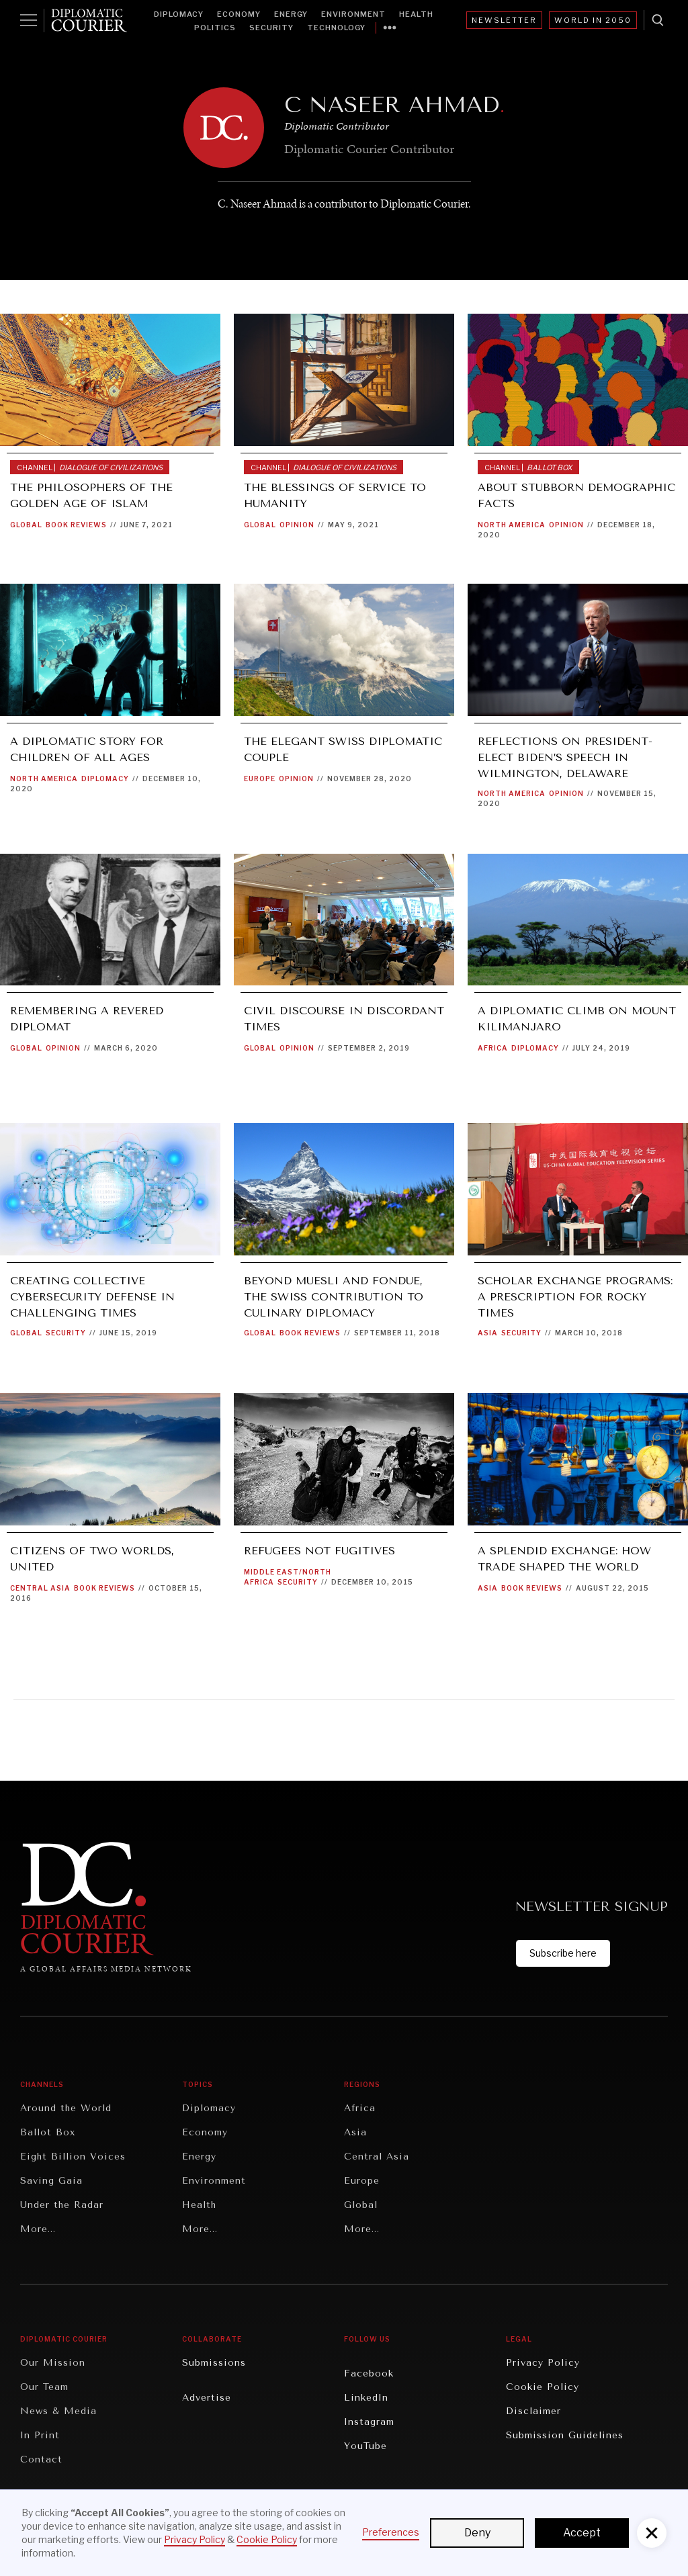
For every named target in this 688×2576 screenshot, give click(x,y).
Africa (493, 1048)
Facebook (369, 2373)
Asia (488, 1333)
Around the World (66, 2108)
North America (512, 525)
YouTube (365, 2446)
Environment (353, 14)
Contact (41, 2459)
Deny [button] (477, 2532)
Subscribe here (563, 1953)
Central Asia (40, 1588)
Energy (291, 14)
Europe (259, 778)
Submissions (214, 2362)
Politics (215, 27)
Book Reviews (76, 525)
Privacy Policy (543, 2362)
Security (271, 27)
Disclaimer (533, 2411)
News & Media (58, 2411)
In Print (40, 2435)
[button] (651, 2533)
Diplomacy (179, 14)
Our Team (44, 2387)
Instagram (369, 2422)
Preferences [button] (390, 2532)
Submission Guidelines (565, 2435)
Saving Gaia (51, 2180)
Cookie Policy (542, 2387)
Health (416, 14)
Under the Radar (61, 2205)
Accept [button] (582, 2532)
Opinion (297, 525)
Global (26, 525)
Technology (336, 27)
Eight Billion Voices (73, 2156)
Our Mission (52, 2362)
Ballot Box (47, 2132)
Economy (239, 14)
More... (38, 2229)
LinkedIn (366, 2397)
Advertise (206, 2397)
